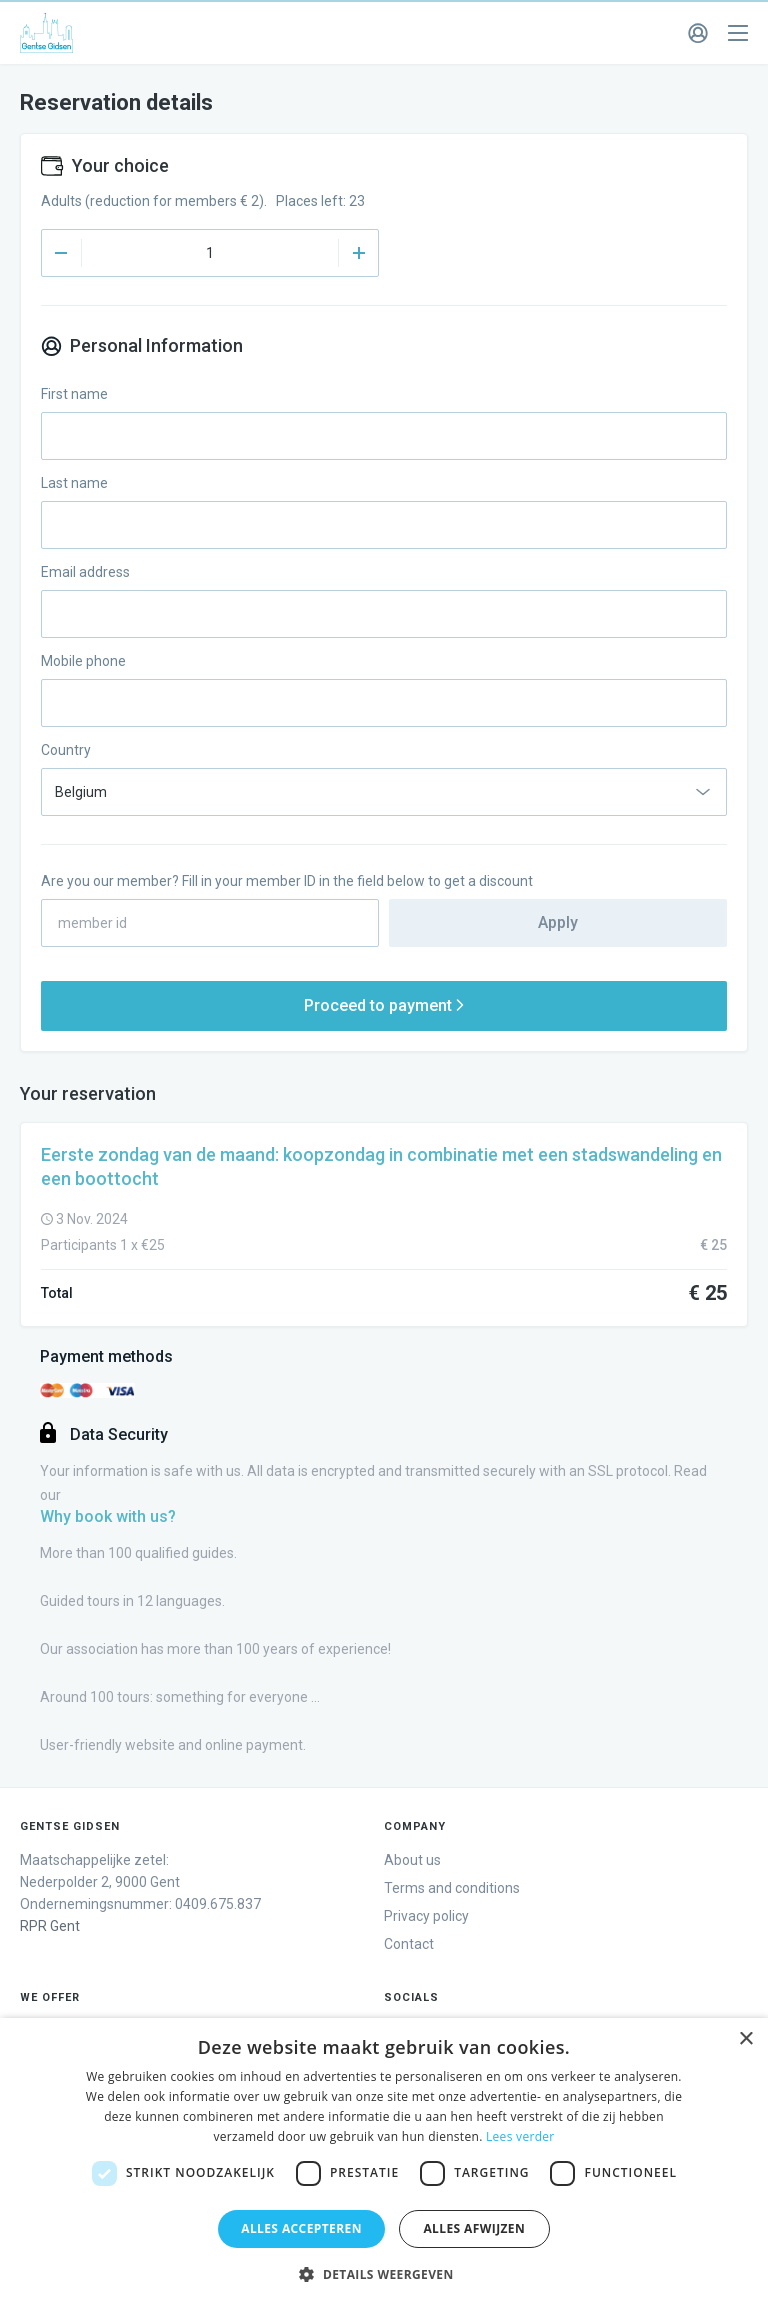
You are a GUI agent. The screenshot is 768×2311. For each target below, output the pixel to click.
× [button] (745, 2039)
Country (66, 750)
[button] (383, 2275)
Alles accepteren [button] (301, 2228)
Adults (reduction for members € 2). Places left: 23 (203, 201)
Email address (85, 572)
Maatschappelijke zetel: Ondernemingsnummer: (100, 1882)
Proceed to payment (384, 1005)
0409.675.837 (218, 1904)
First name (74, 394)
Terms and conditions (452, 1888)
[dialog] (384, 2164)
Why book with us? (108, 1516)
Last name (74, 483)
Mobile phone (83, 661)
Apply (558, 922)
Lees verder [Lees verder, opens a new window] (520, 2136)
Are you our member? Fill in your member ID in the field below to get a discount (287, 881)
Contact (409, 1944)
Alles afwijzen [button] (474, 2228)
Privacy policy (426, 1916)
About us (412, 1860)
